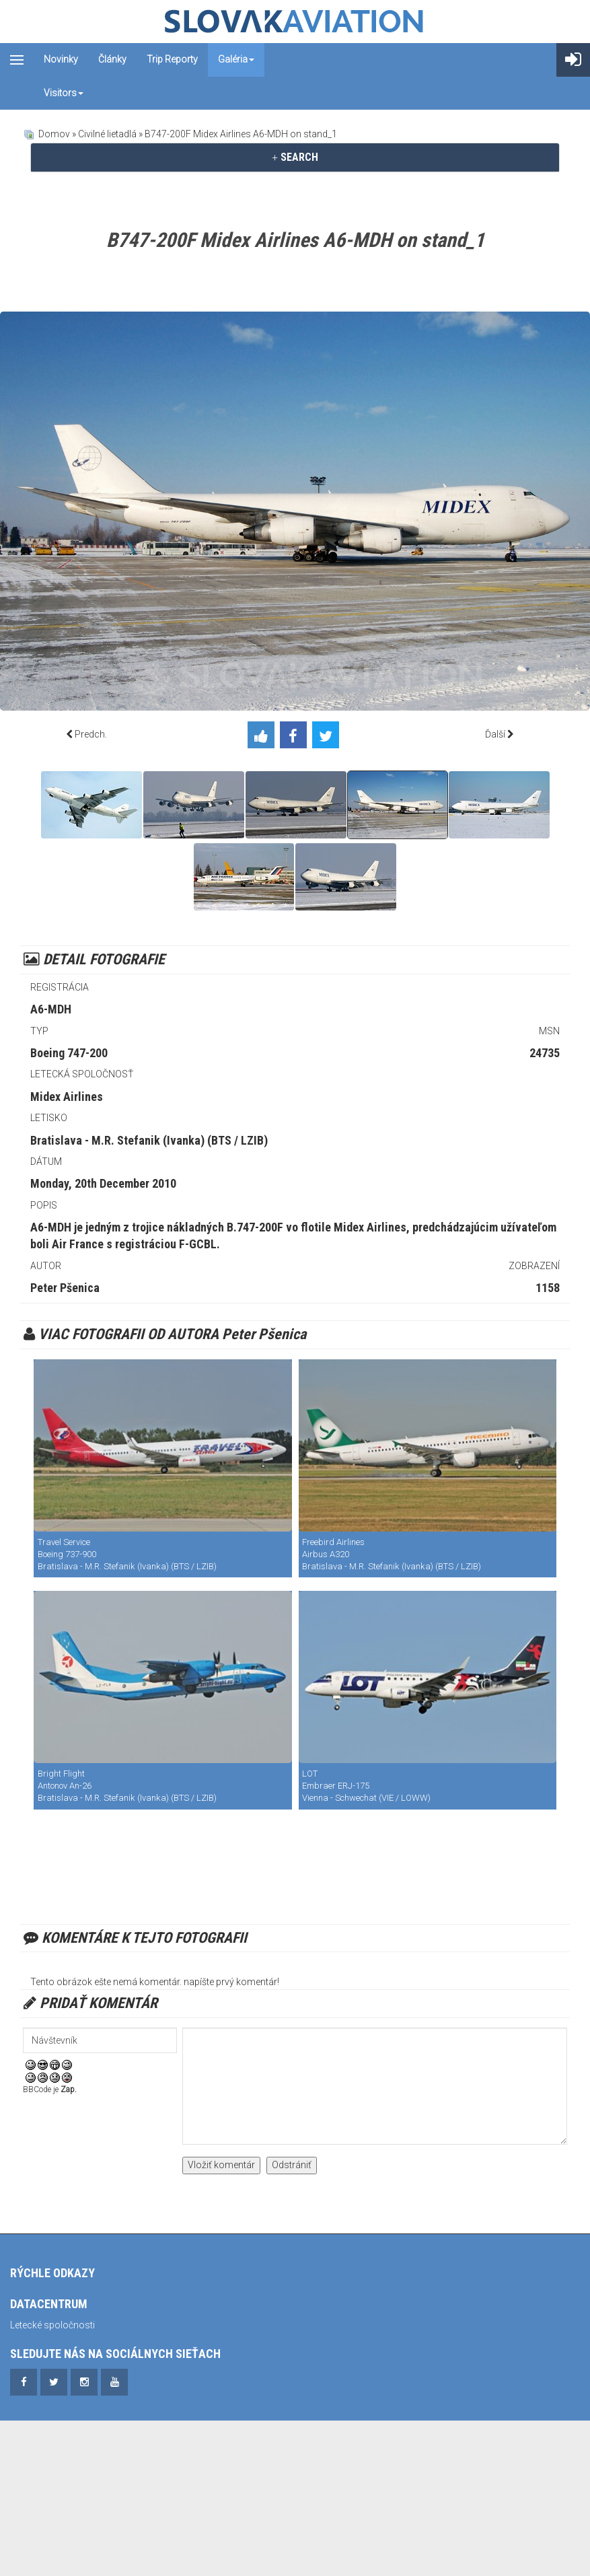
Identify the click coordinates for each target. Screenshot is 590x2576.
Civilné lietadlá (107, 134)
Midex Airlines (66, 1096)
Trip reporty (172, 59)
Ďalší (495, 734)
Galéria (236, 59)
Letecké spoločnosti (52, 2325)
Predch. (91, 734)
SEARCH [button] (295, 157)
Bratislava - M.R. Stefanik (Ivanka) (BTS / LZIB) (149, 1140)
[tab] (295, 157)
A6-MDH (50, 1009)
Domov (54, 134)
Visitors (63, 92)
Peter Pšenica (65, 1288)
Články (112, 59)
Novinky (61, 59)
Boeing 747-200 (69, 1053)
